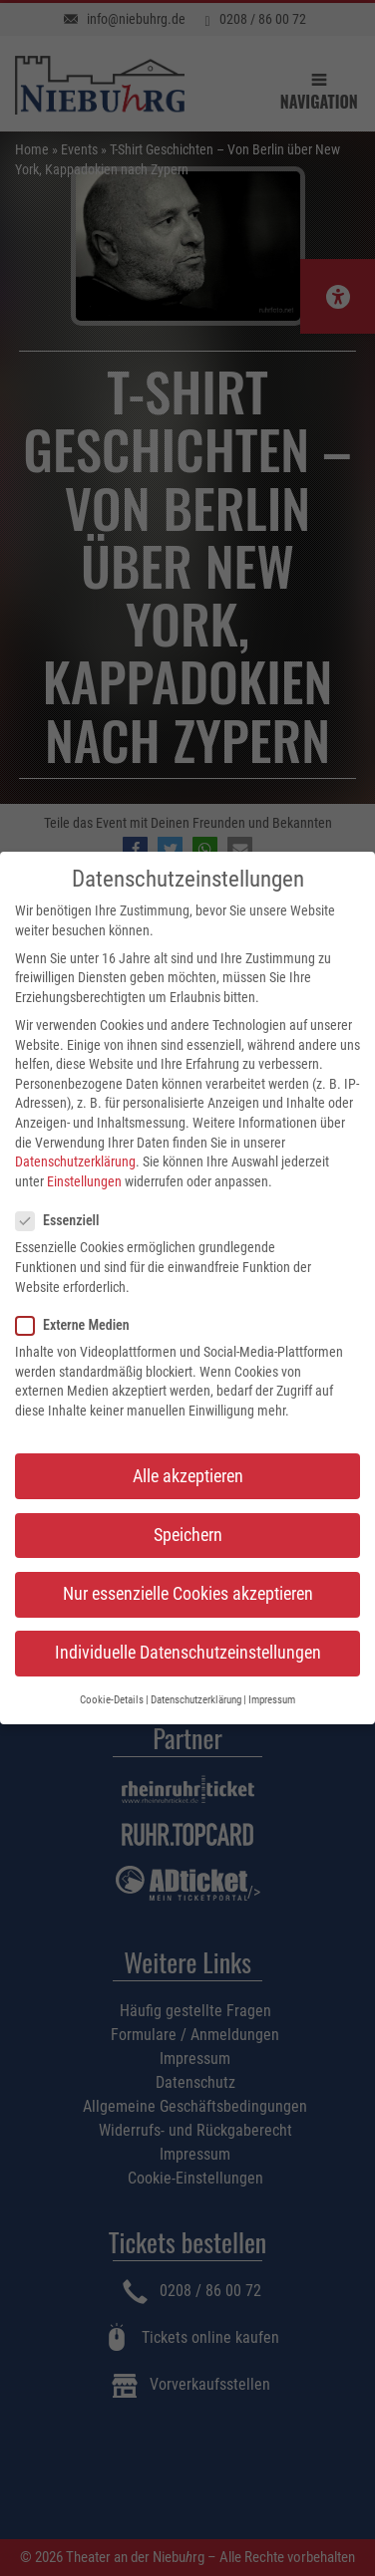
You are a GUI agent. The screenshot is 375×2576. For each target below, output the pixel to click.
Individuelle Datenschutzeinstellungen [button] (188, 1651)
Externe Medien (79, 1323)
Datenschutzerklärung (75, 1159)
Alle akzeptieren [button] (188, 1473)
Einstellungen (84, 1179)
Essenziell (63, 1218)
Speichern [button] (188, 1532)
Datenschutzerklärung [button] (196, 1697)
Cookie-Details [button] (112, 1697)
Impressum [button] (271, 1697)
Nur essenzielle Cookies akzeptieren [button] (188, 1592)
